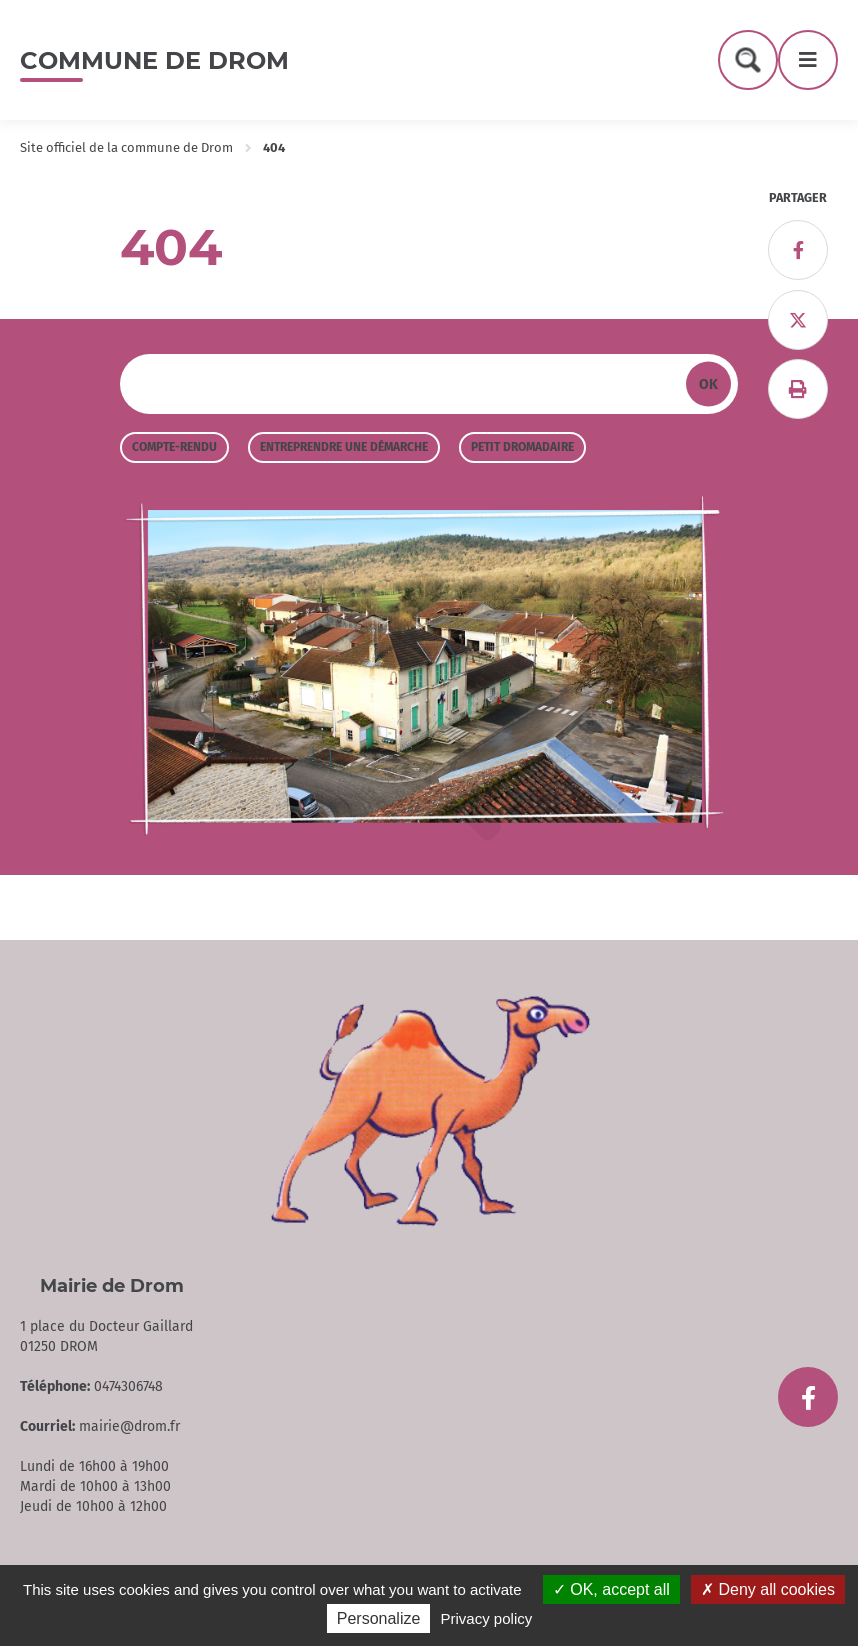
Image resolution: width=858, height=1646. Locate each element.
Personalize (379, 1618)
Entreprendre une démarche (344, 447)
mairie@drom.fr (129, 1426)
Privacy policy (487, 1618)
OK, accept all (611, 1589)
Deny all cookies (768, 1589)
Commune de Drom (154, 60)
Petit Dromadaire (522, 447)
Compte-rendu (174, 447)
